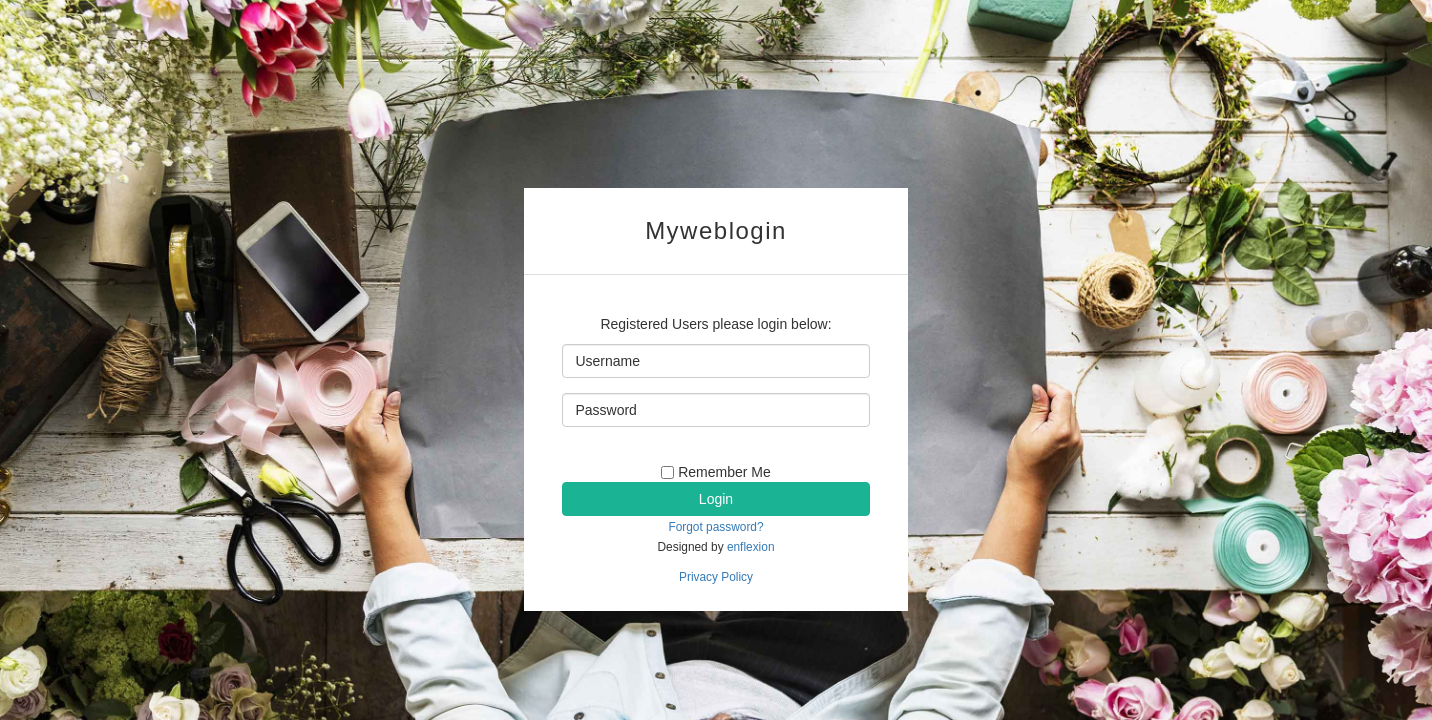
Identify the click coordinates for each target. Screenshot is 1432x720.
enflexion (751, 547)
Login (716, 499)
